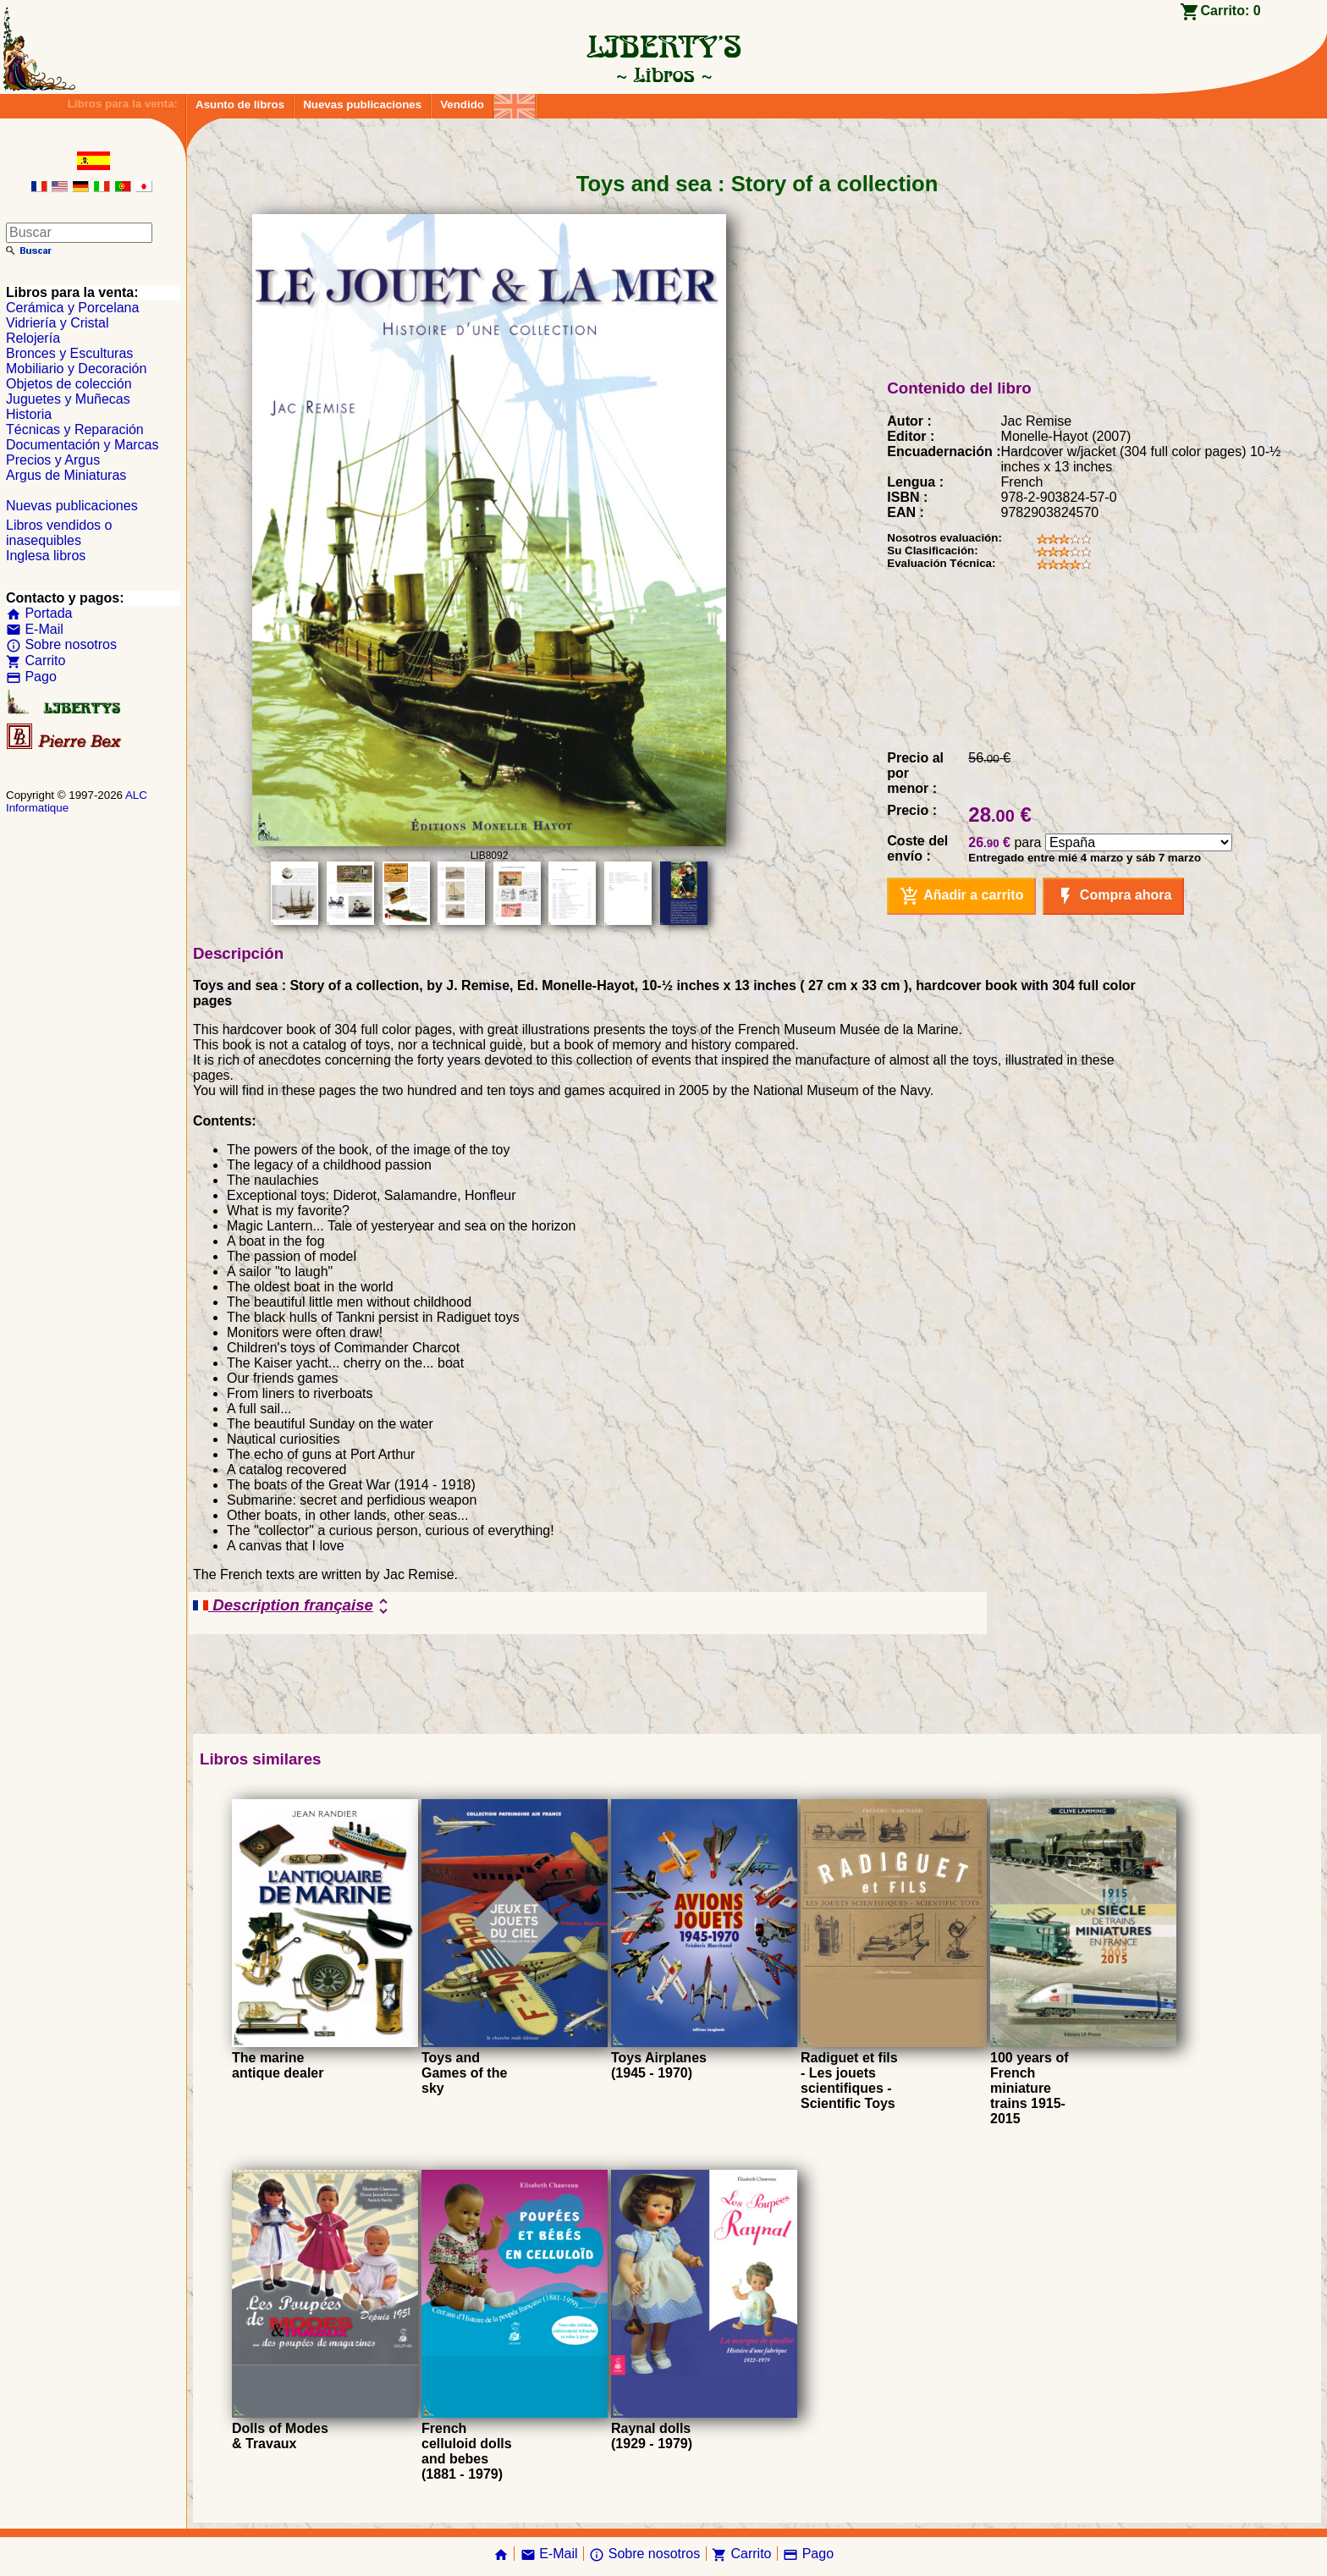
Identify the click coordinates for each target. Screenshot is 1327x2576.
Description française (293, 1606)
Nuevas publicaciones (362, 104)
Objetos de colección (69, 384)
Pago (31, 676)
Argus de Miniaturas (66, 475)
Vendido (462, 104)
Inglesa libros (45, 555)
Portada (39, 613)
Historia (29, 414)
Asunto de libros (239, 104)
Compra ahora (1113, 896)
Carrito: (1230, 10)
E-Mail (34, 629)
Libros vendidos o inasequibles (59, 533)
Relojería (33, 338)
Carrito (35, 660)
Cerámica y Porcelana (72, 307)
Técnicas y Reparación (75, 429)
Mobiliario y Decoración (76, 368)
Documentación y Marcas (82, 445)
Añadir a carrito (961, 896)
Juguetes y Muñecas (68, 399)
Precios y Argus (53, 460)
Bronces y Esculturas (69, 353)
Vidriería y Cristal (57, 323)
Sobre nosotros (61, 644)
